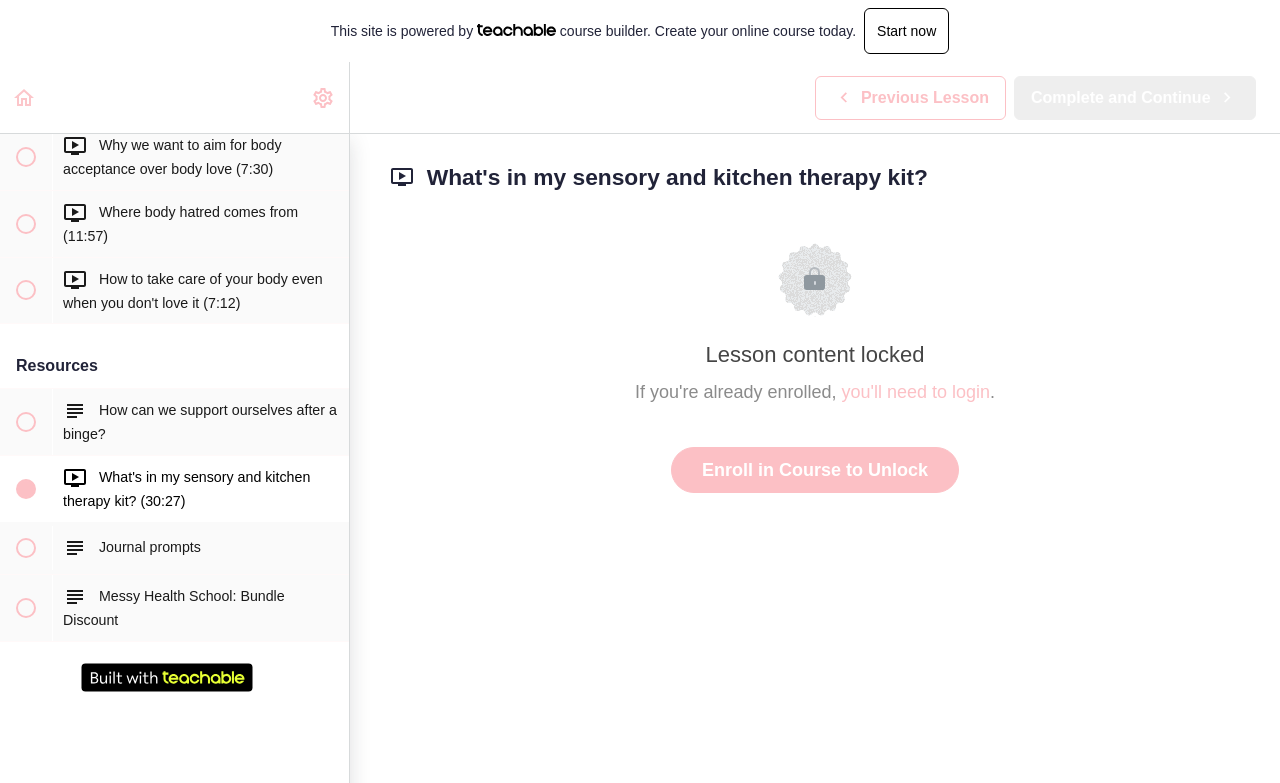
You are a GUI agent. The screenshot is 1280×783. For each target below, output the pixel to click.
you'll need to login (916, 392)
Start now (906, 31)
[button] (25, 97)
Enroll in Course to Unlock (815, 470)
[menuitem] (324, 97)
